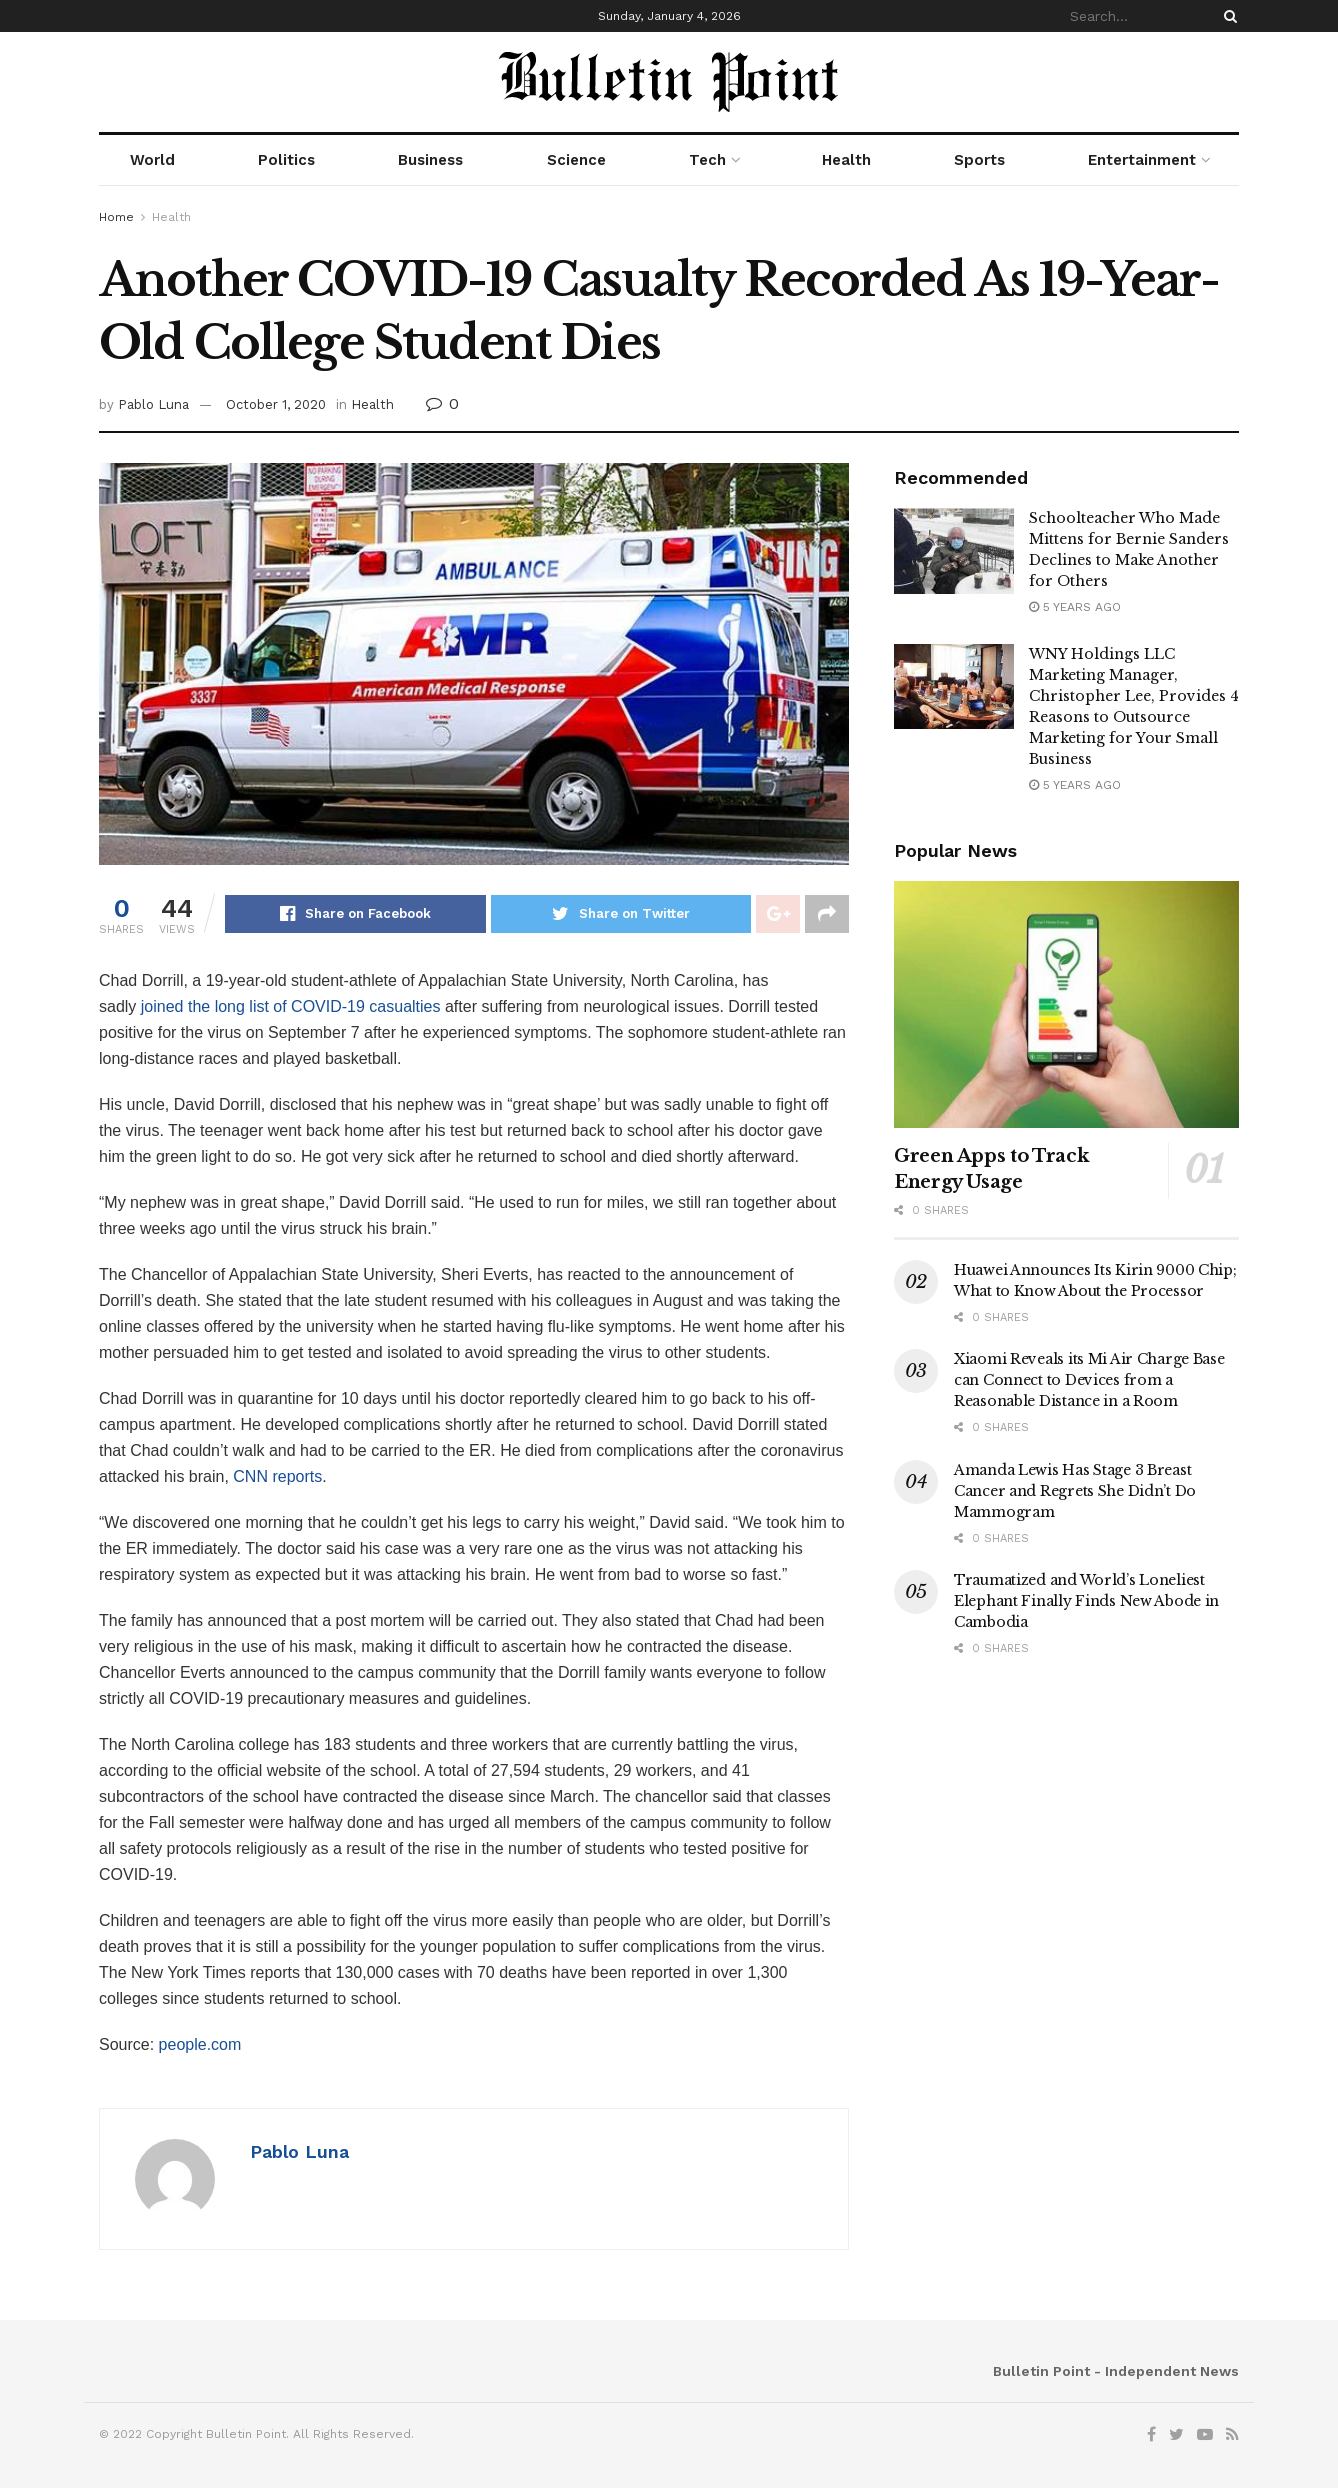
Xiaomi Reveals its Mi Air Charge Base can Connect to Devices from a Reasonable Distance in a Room (1089, 1380)
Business (430, 160)
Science (576, 160)
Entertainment (1142, 160)
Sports (979, 160)
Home (116, 217)
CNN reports (277, 1476)
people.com (200, 2044)
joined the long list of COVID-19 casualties (291, 1006)
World (152, 160)
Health (846, 160)
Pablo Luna (153, 404)
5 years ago (1075, 607)
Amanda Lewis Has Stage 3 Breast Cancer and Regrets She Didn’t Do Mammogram (1075, 1491)
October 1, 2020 (276, 404)
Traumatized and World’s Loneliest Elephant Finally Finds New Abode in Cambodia (1086, 1601)
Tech (707, 160)
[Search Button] (1227, 16)
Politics (286, 160)
